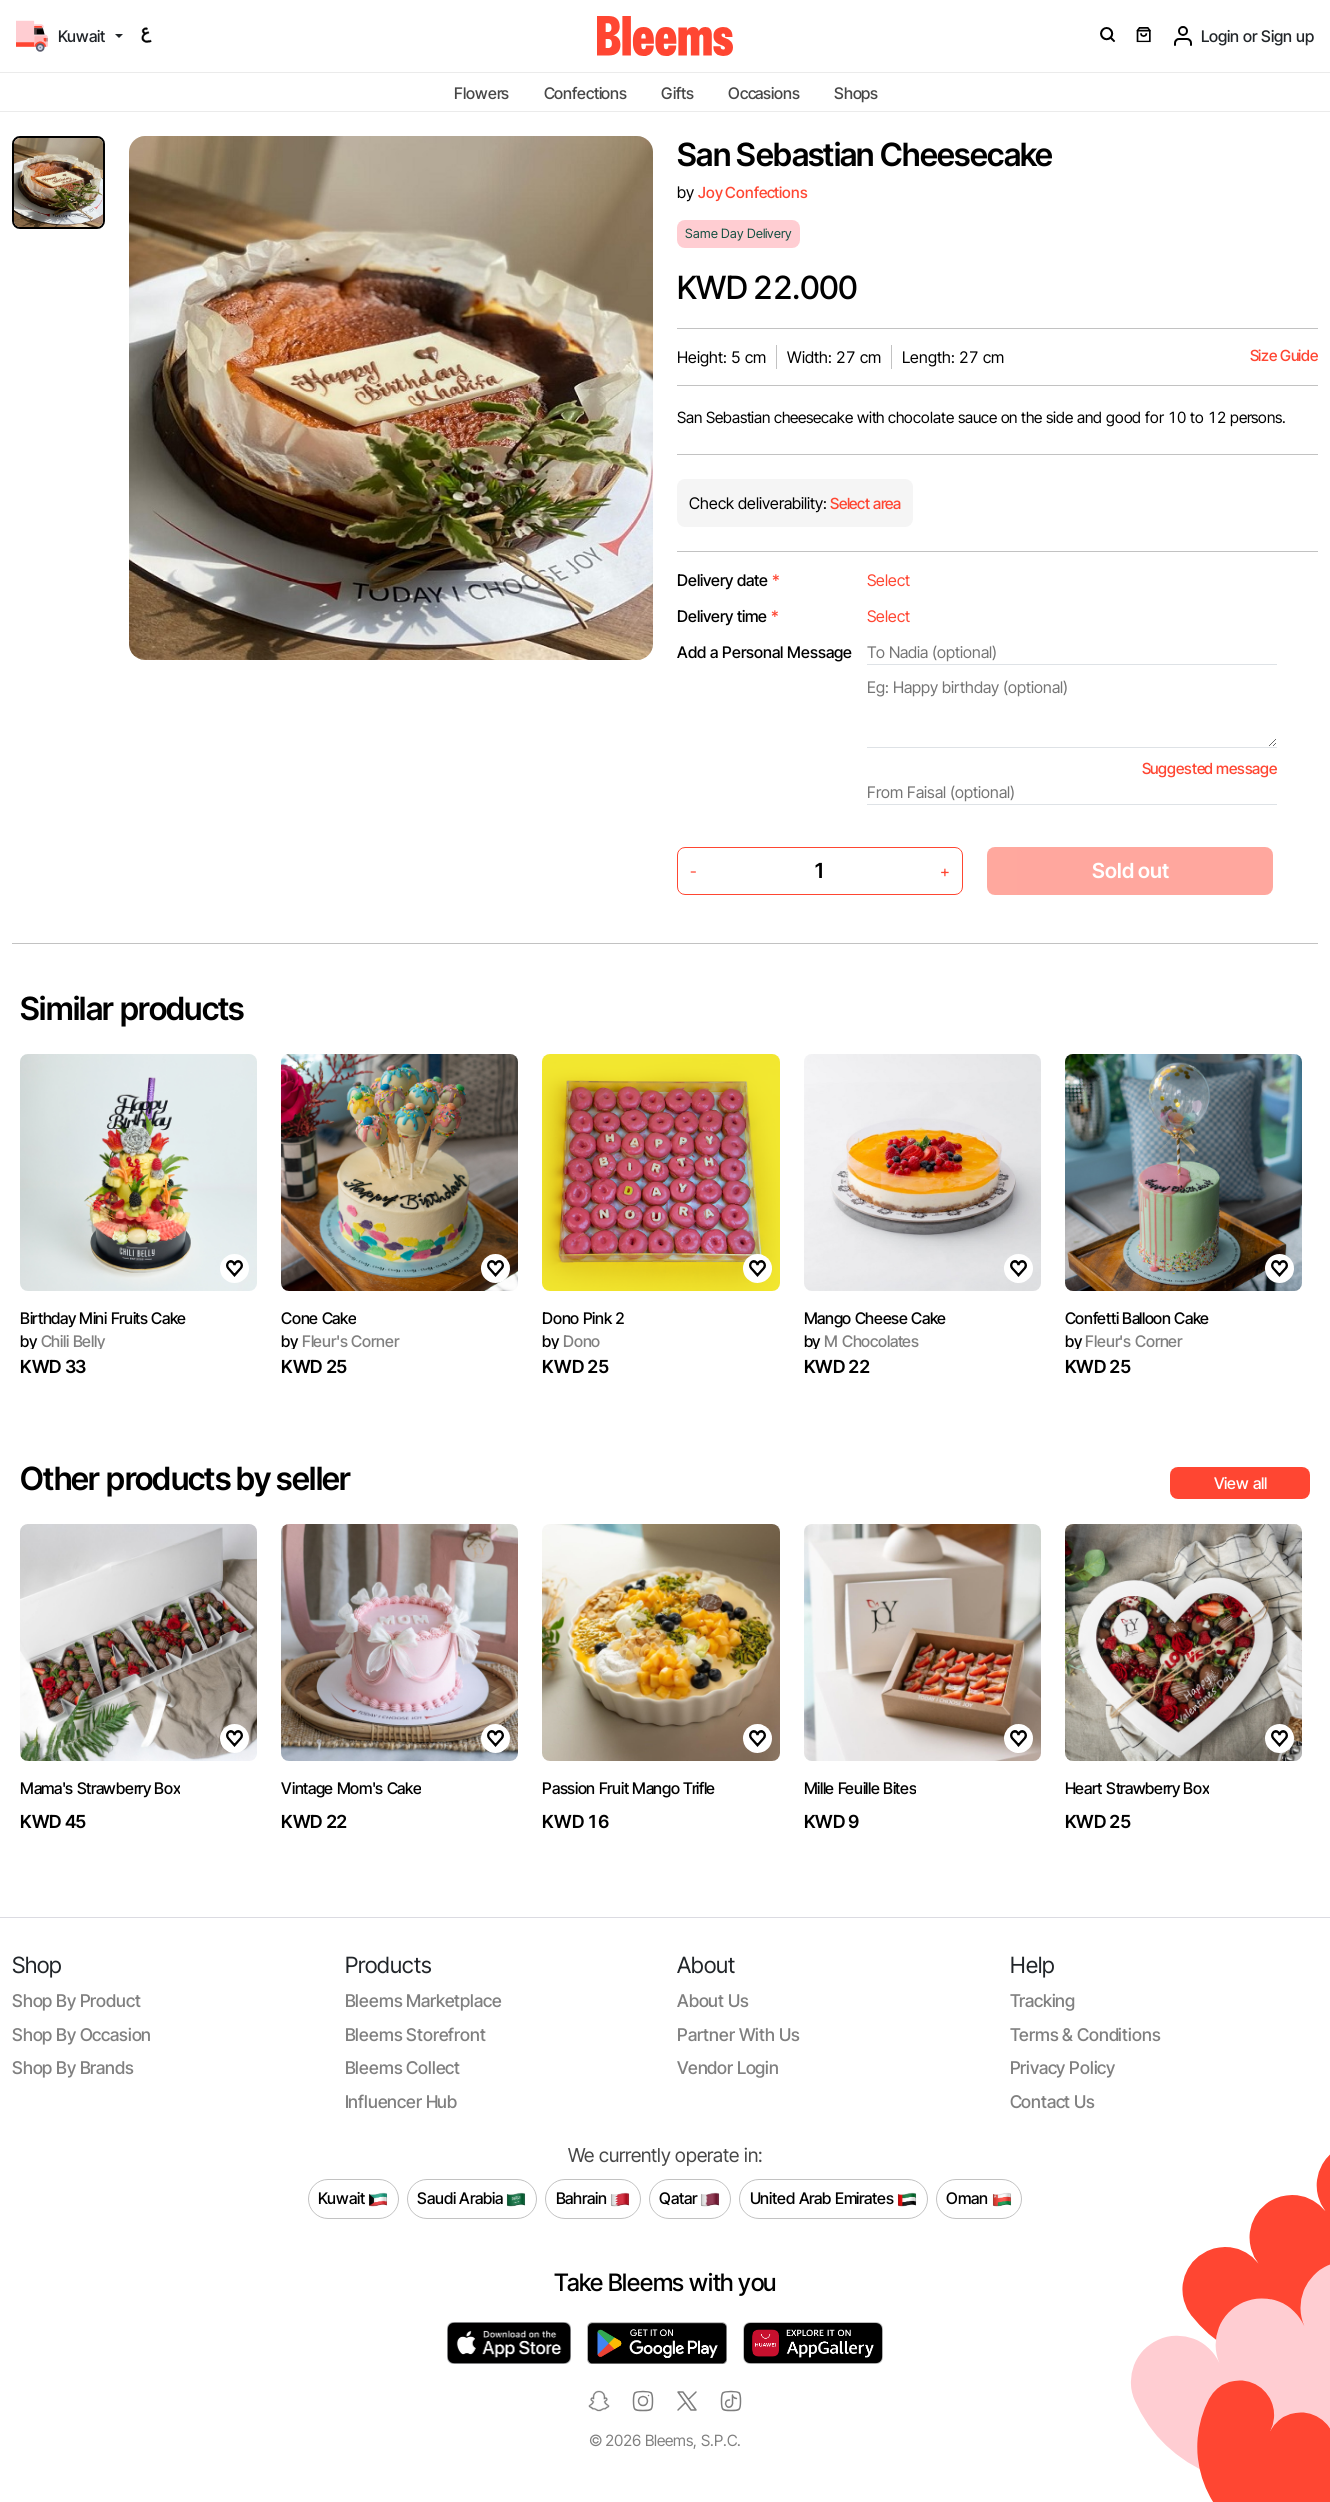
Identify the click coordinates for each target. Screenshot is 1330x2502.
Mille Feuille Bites (860, 1788)
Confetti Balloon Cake (1137, 1318)
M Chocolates (862, 1341)
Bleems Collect (403, 2067)
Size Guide (1284, 355)
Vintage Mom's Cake (351, 1788)
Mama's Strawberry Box (100, 1788)
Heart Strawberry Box (1137, 1788)
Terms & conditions (1085, 2034)
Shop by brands (73, 2067)
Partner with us (738, 2034)
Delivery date (728, 580)
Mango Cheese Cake (875, 1318)
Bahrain (593, 2199)
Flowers (481, 93)
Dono (571, 1341)
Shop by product (76, 2000)
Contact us (1052, 2101)
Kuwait (353, 2199)
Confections (585, 93)
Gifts (677, 93)
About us (713, 2000)
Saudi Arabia (471, 2199)
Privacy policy (1063, 2067)
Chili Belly (62, 1341)
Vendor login (728, 2067)
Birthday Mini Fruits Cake (103, 1318)
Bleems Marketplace (423, 2000)
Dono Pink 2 (583, 1318)
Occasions (764, 93)
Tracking (1043, 2000)
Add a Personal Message (764, 652)
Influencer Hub (401, 2101)
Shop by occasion (81, 2034)
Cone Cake (318, 1318)
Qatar (689, 2199)
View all (1240, 1483)
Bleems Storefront (415, 2034)
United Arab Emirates (834, 2199)
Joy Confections (753, 192)
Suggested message (1209, 768)
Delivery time (728, 616)
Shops (856, 93)
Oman (978, 2199)
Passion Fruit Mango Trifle (628, 1788)
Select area (864, 503)
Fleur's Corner (339, 1341)
